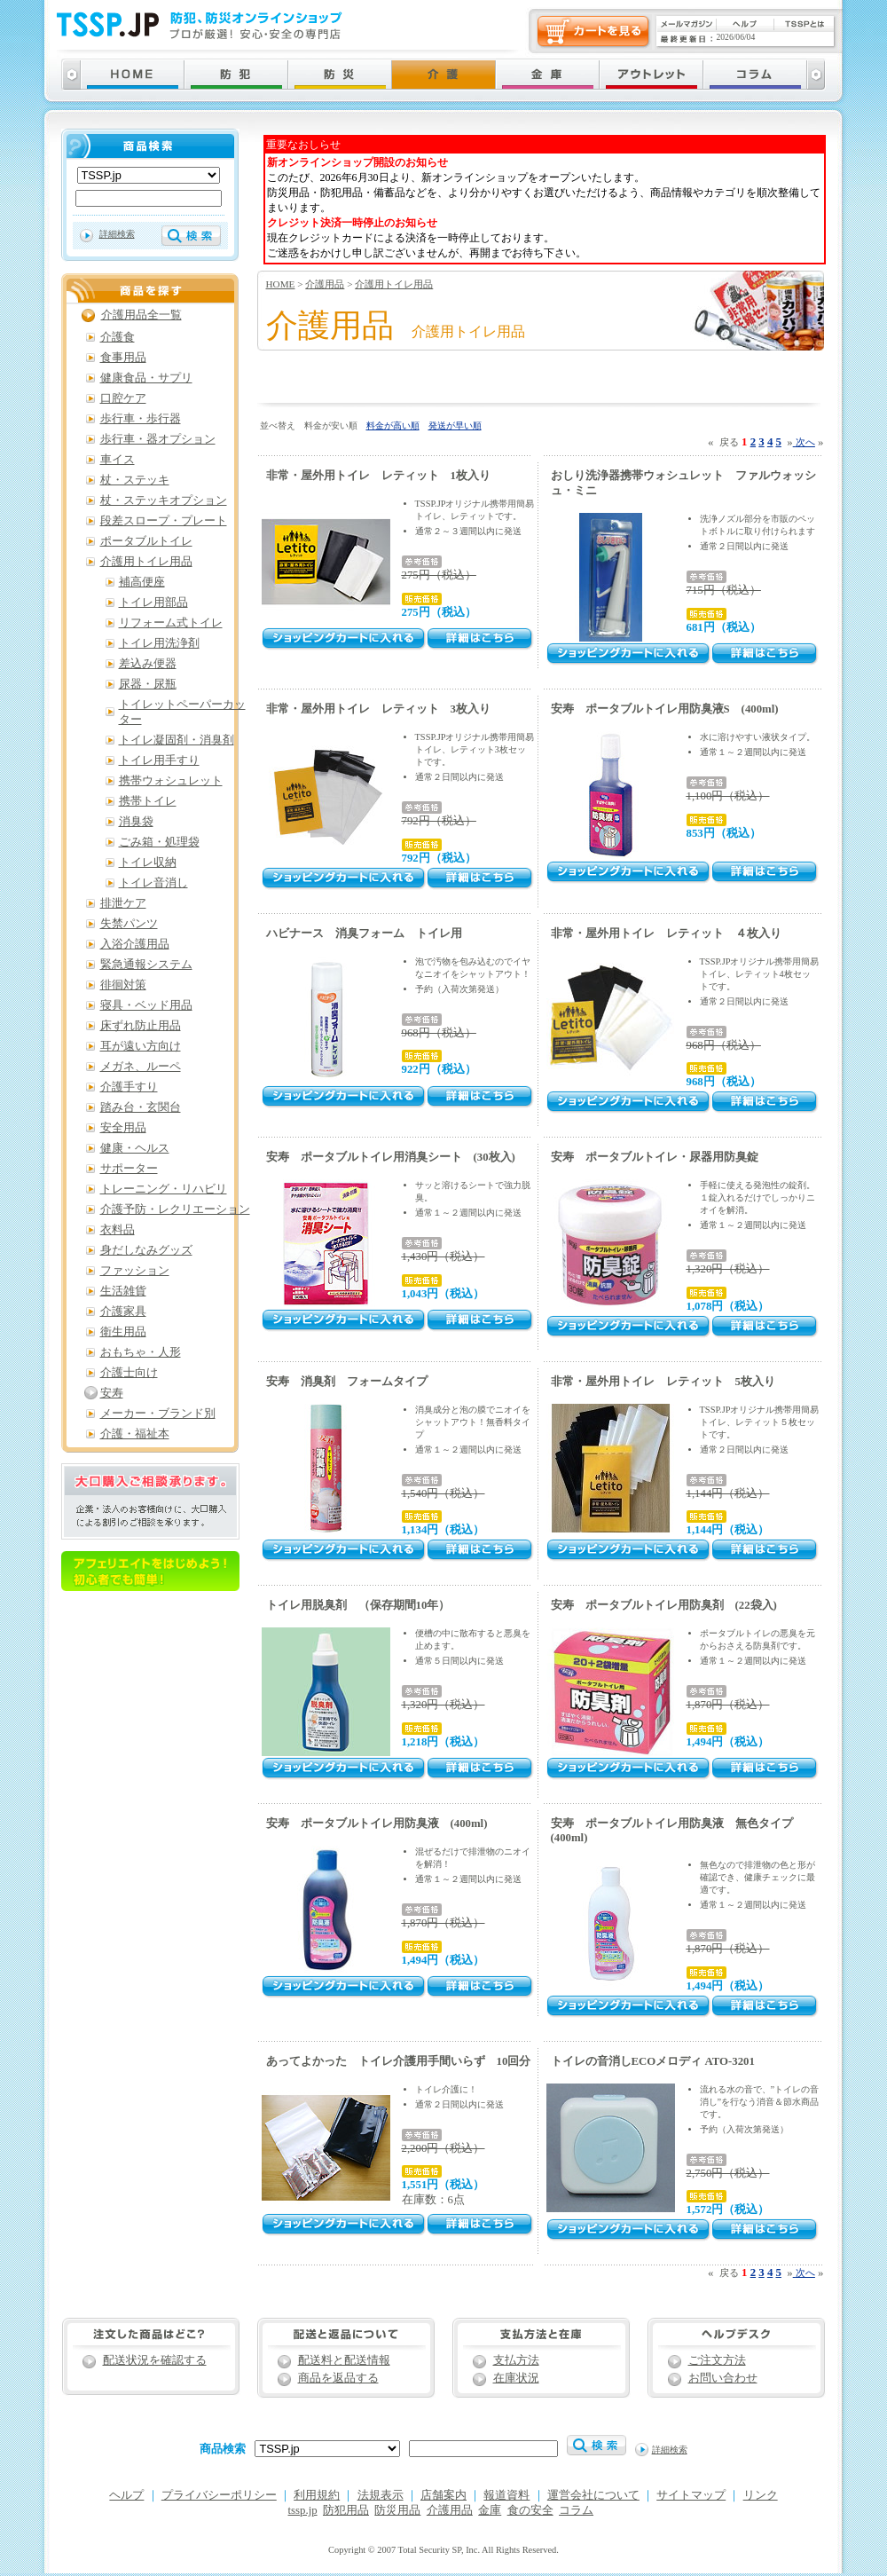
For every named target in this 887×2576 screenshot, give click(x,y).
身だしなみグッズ (146, 1250)
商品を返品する (338, 2378)
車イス (117, 459)
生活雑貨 (123, 1291)
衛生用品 (123, 1332)
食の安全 (530, 2510)
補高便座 (142, 582)
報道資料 (506, 2495)
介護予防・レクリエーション (175, 1209)
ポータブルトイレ (146, 541)
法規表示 (380, 2495)
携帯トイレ (148, 801)
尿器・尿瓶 (148, 684)
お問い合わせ (722, 2378)
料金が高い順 (393, 425)
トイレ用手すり (159, 760)
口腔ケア (123, 398)
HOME (280, 284)
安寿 (111, 1393)
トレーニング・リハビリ (163, 1189)
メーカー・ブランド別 (158, 1413)
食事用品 (123, 357)
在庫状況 (516, 2378)
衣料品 (117, 1230)
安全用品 (123, 1128)
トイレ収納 (148, 862)
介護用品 (324, 284)
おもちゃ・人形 (140, 1352)
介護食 (117, 337)
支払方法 (516, 2360)
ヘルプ (126, 2495)
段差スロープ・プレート (163, 521)
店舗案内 (443, 2495)
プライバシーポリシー (219, 2495)
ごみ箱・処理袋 (159, 842)
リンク (760, 2495)
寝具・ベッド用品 (146, 1005)
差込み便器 (148, 664)
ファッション (134, 1270)
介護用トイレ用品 (394, 284)
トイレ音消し (153, 883)
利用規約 (317, 2495)
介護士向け (129, 1373)
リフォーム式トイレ (171, 623)
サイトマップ (691, 2495)
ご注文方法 (717, 2360)
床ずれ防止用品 (140, 1026)
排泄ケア (123, 903)
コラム (576, 2510)
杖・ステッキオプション (163, 500)
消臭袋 (136, 821)
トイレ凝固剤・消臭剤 (176, 740)
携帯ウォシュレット (171, 781)
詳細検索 (117, 234)
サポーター (129, 1168)
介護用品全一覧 (141, 315)
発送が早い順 (455, 425)
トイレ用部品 (153, 602)
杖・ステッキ (134, 480)
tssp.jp (303, 2510)
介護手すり (129, 1087)
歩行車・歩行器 (140, 419)
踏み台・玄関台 (140, 1107)
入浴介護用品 (134, 944)
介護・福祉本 (134, 1434)
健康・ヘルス (134, 1148)
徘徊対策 (123, 985)
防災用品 (397, 2510)
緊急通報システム (146, 964)
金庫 (489, 2510)
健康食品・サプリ (146, 378)
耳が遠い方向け (140, 1046)
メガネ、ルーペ (140, 1066)
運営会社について (593, 2495)
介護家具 (123, 1311)
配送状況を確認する (155, 2360)
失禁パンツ (129, 924)
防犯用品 (346, 2510)
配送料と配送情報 (344, 2360)
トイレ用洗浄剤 (159, 643)
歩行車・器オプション (158, 439)
